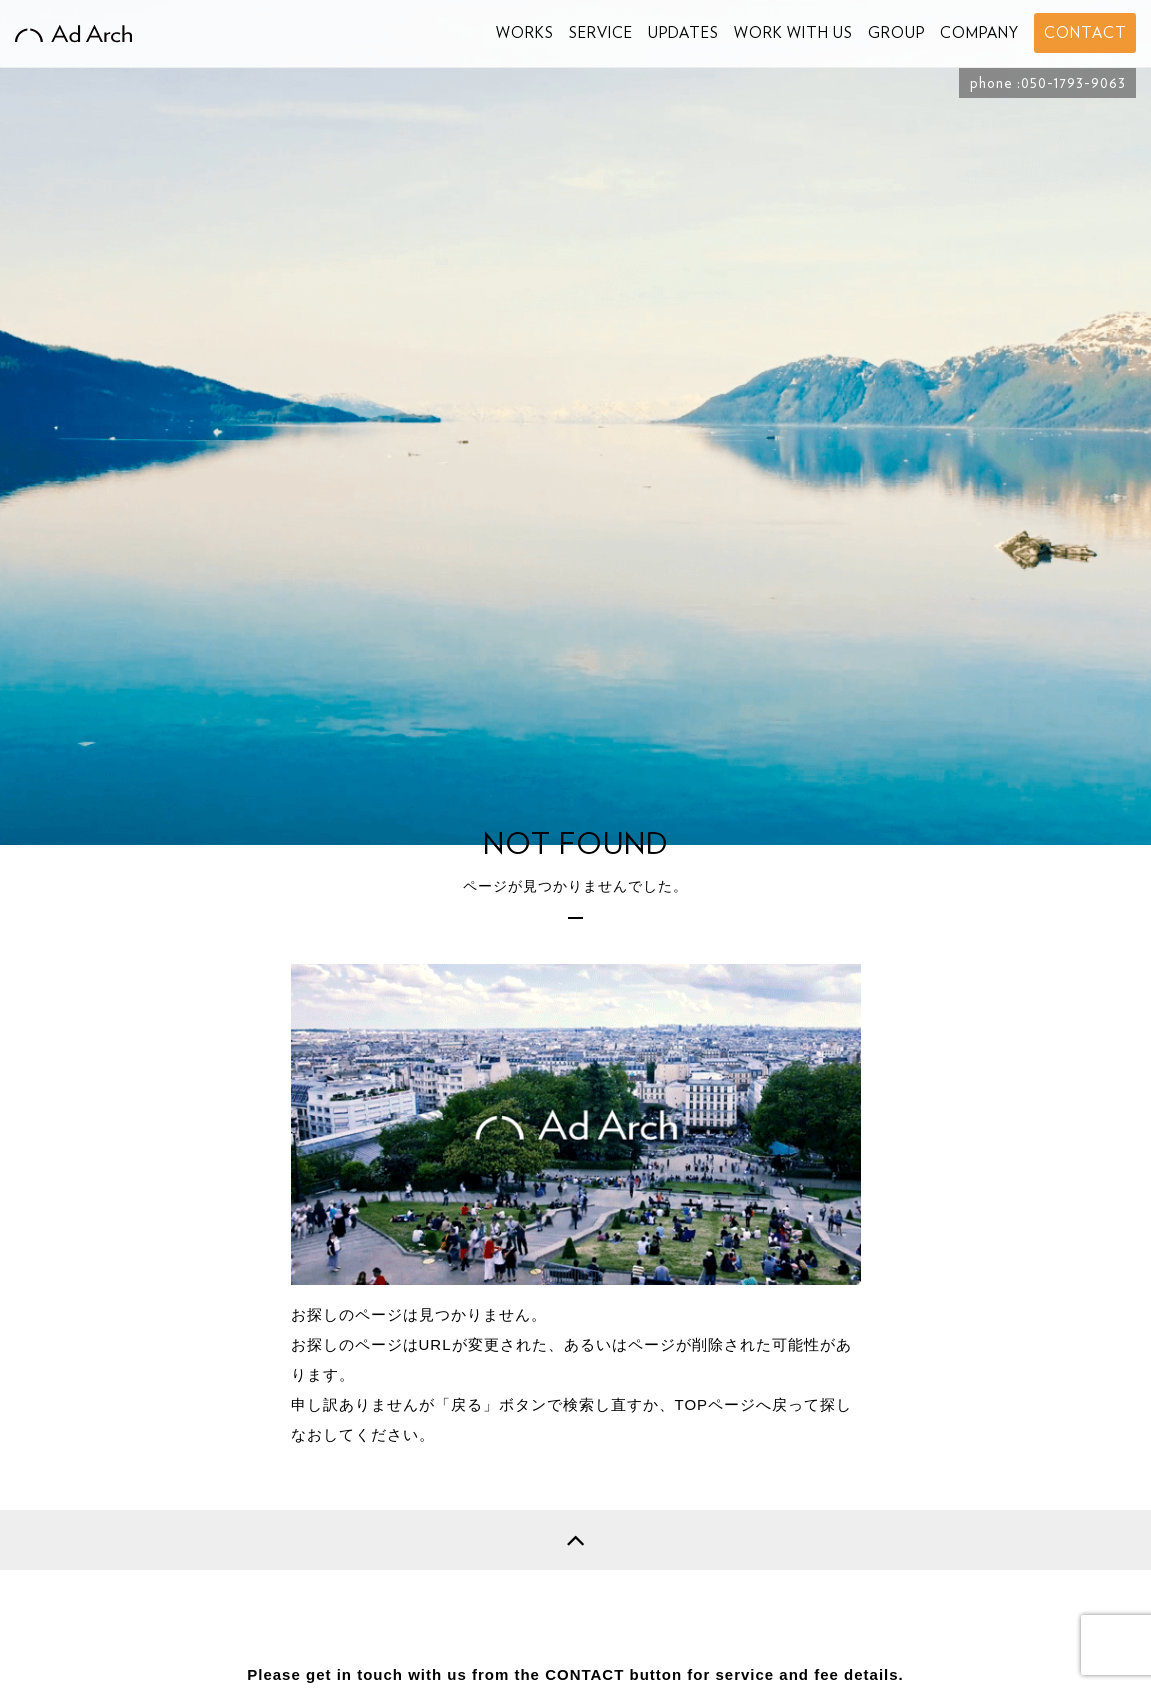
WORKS (525, 33)
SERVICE (601, 33)
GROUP (896, 33)
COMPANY (979, 33)
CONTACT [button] (1085, 33)
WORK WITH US (793, 33)
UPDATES (683, 33)
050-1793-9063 (1073, 83)
